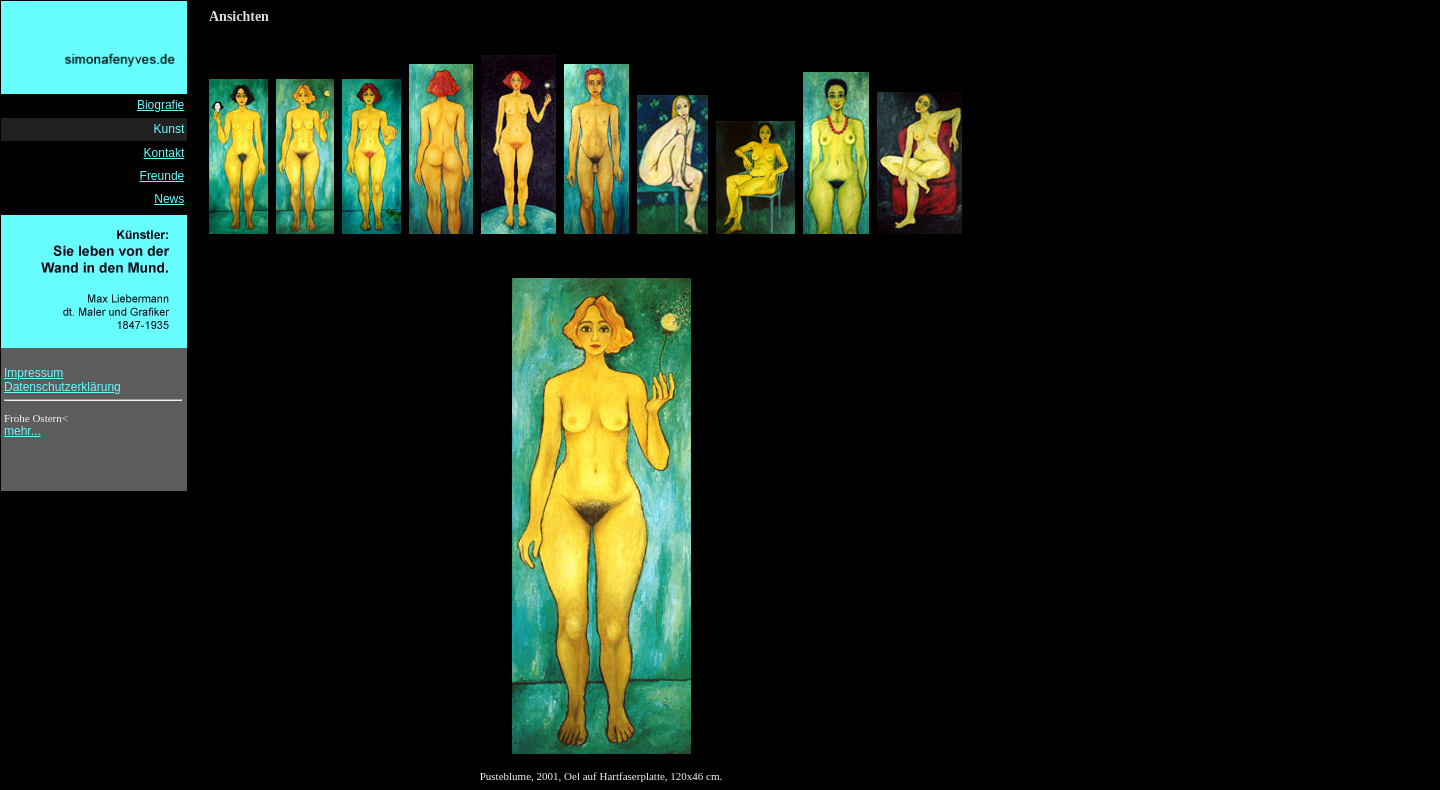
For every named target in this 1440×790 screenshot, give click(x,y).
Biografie (160, 105)
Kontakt (164, 153)
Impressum (33, 373)
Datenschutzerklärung (62, 387)
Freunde (162, 176)
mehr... (22, 431)
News (169, 199)
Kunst (169, 129)
